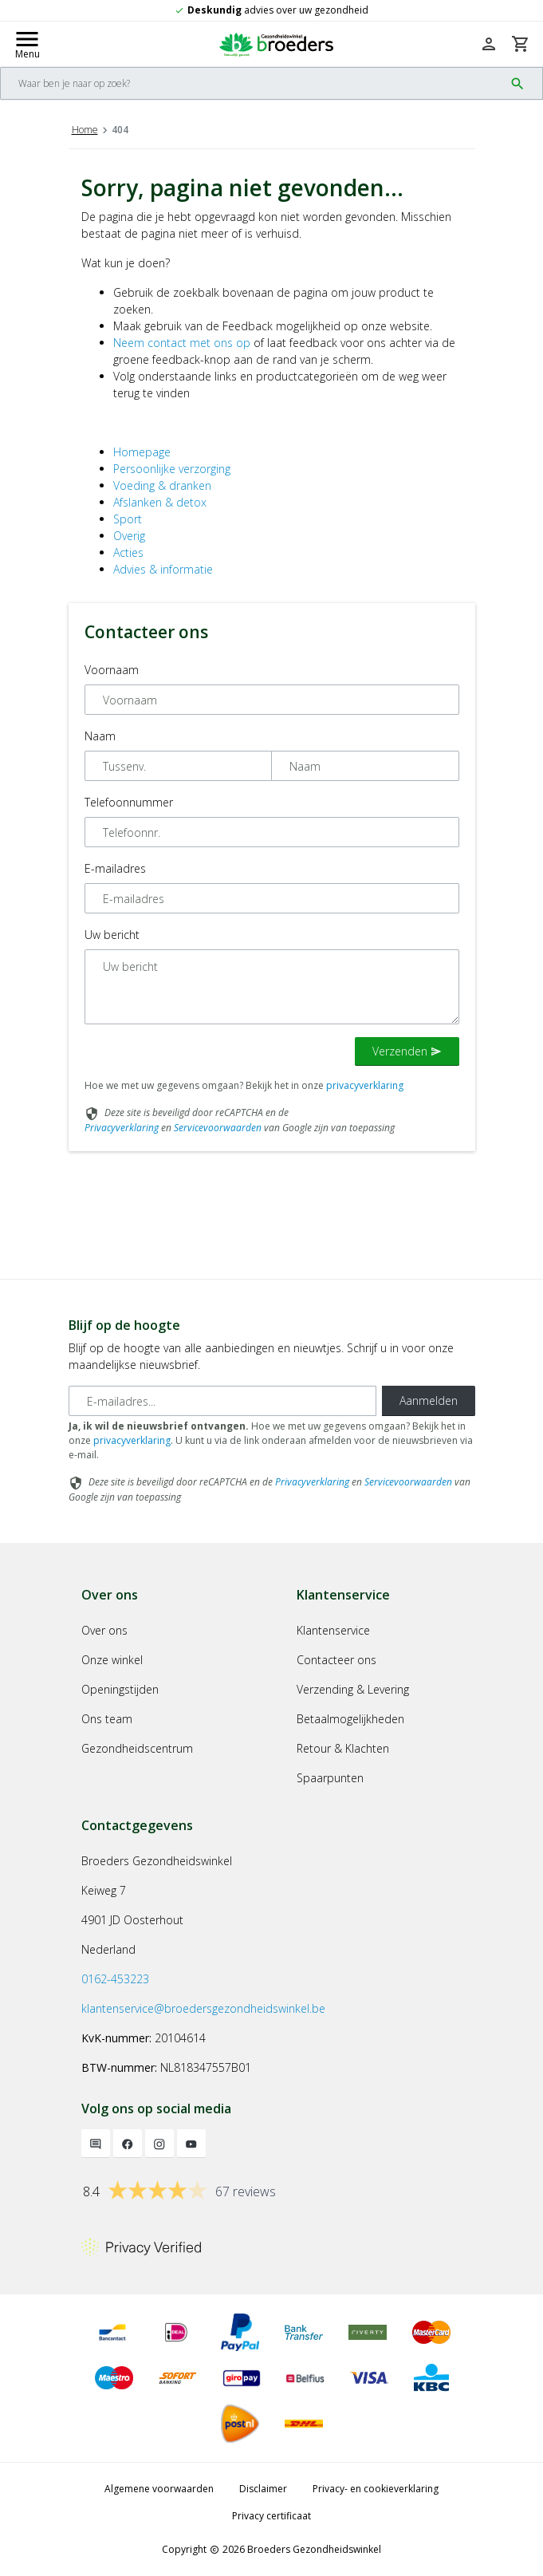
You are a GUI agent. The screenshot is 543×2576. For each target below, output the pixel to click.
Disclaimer (263, 2488)
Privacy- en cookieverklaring (376, 2488)
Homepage (142, 452)
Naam (100, 736)
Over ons (104, 1630)
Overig (129, 535)
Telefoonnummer (129, 802)
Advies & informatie (163, 569)
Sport (127, 519)
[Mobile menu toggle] (27, 44)
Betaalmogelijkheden (350, 1718)
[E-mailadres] (222, 1401)
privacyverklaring (364, 1085)
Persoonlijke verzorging (171, 468)
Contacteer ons (336, 1659)
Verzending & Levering (353, 1689)
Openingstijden (120, 1689)
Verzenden (407, 1051)
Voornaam (112, 669)
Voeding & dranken (162, 485)
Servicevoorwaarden (218, 1127)
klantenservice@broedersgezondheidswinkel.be (203, 2008)
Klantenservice (333, 1630)
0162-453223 (115, 1978)
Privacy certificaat (271, 2516)
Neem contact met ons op (181, 342)
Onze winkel (112, 1659)
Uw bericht (112, 934)
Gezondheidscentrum (137, 1748)
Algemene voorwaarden (159, 2488)
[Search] (252, 83)
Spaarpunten (330, 1777)
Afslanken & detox (160, 502)
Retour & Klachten (343, 1748)
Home (85, 129)
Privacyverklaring (122, 1127)
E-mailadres (115, 868)
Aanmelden (428, 1400)
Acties (128, 552)
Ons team (106, 1718)
